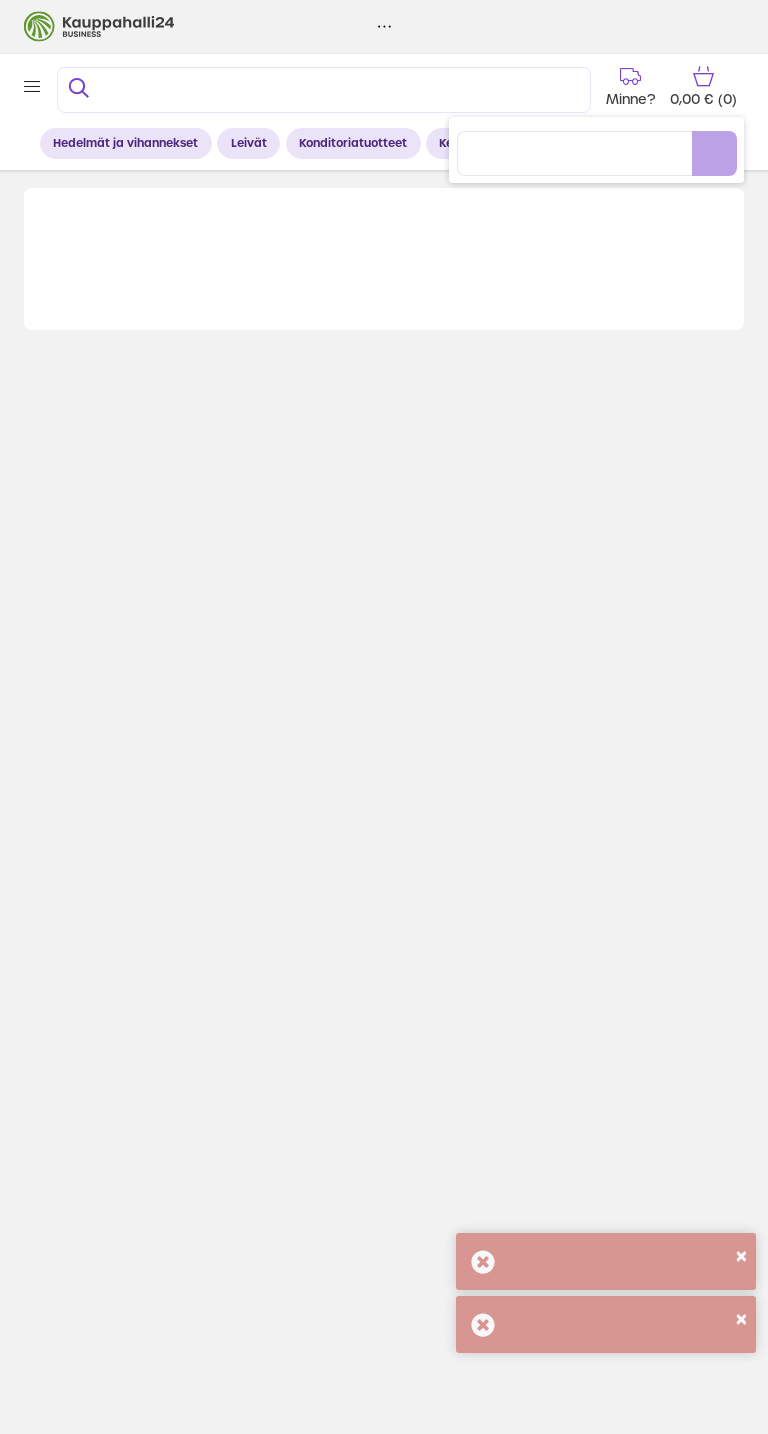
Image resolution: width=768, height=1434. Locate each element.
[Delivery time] (630, 86)
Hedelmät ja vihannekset (125, 143)
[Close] (741, 1255)
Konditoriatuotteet (353, 143)
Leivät (249, 143)
